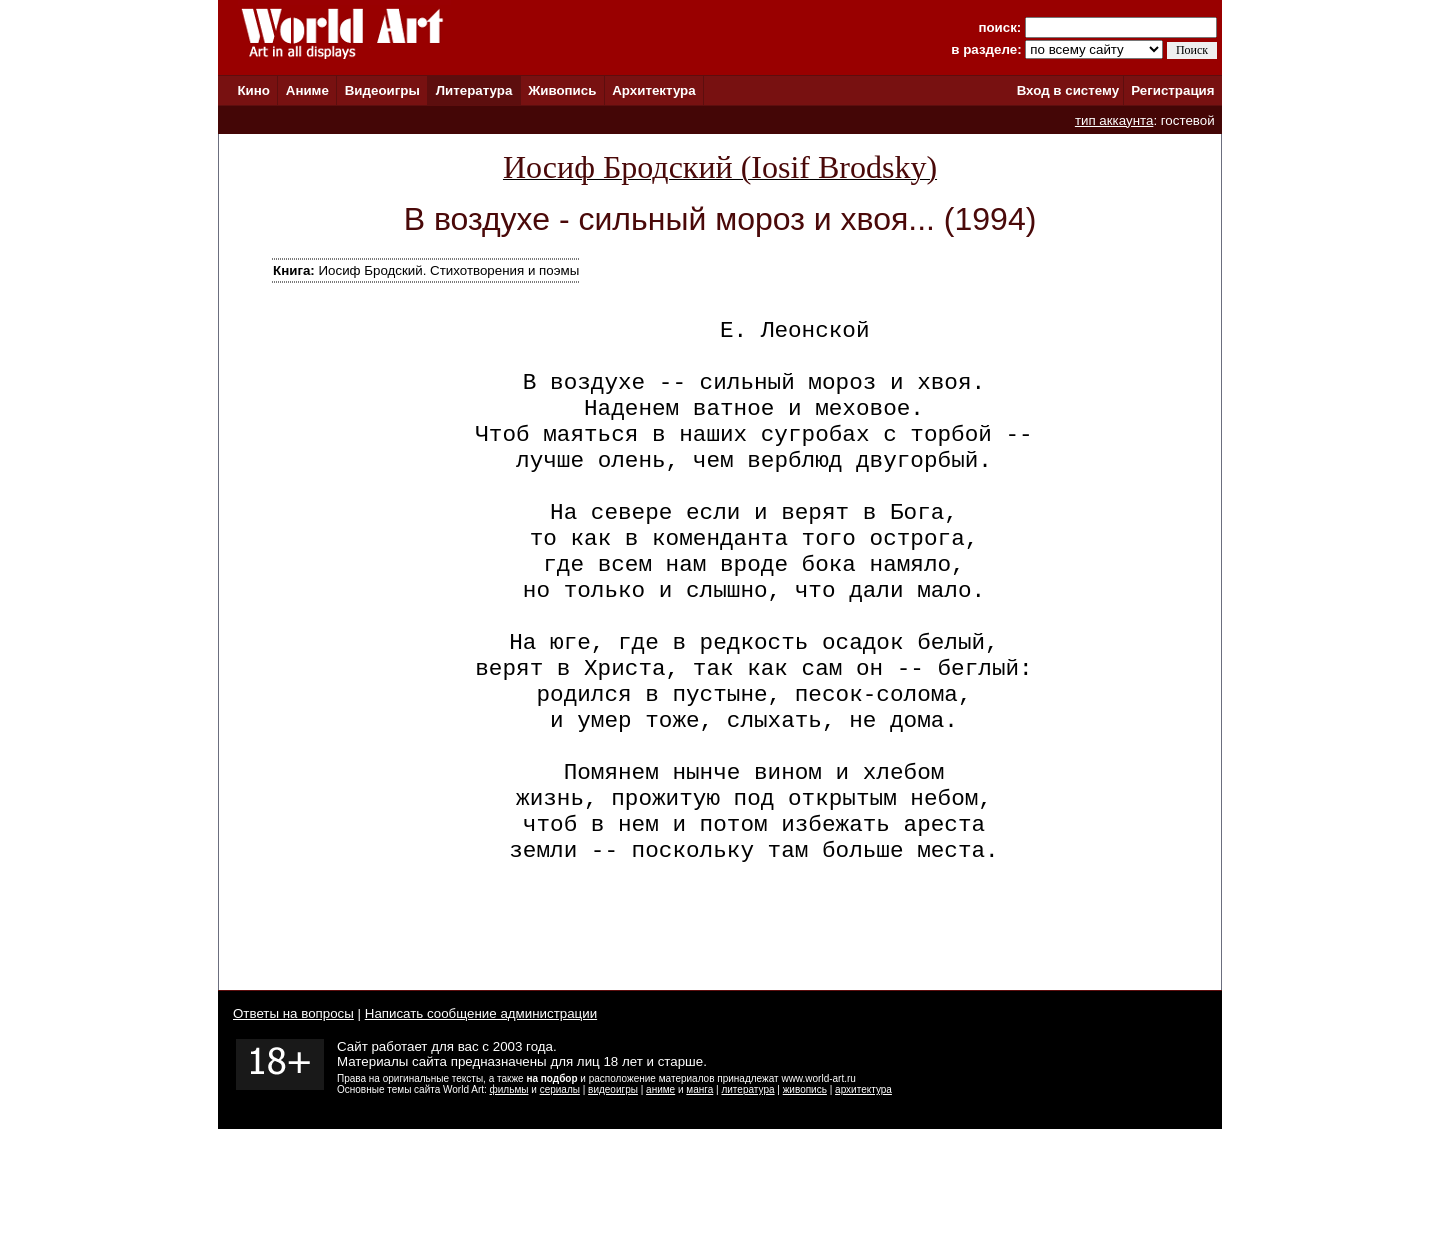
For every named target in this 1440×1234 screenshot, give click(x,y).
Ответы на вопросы (293, 1118)
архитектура (863, 1194)
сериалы (560, 1194)
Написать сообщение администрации (481, 1118)
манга (699, 1194)
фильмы (509, 1194)
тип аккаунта (1114, 120)
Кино (253, 90)
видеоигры (613, 1194)
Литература (474, 90)
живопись (805, 1194)
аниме (660, 1194)
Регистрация (1172, 90)
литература (747, 1194)
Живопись (562, 90)
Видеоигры (382, 90)
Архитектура (653, 90)
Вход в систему (1068, 90)
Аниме (307, 90)
